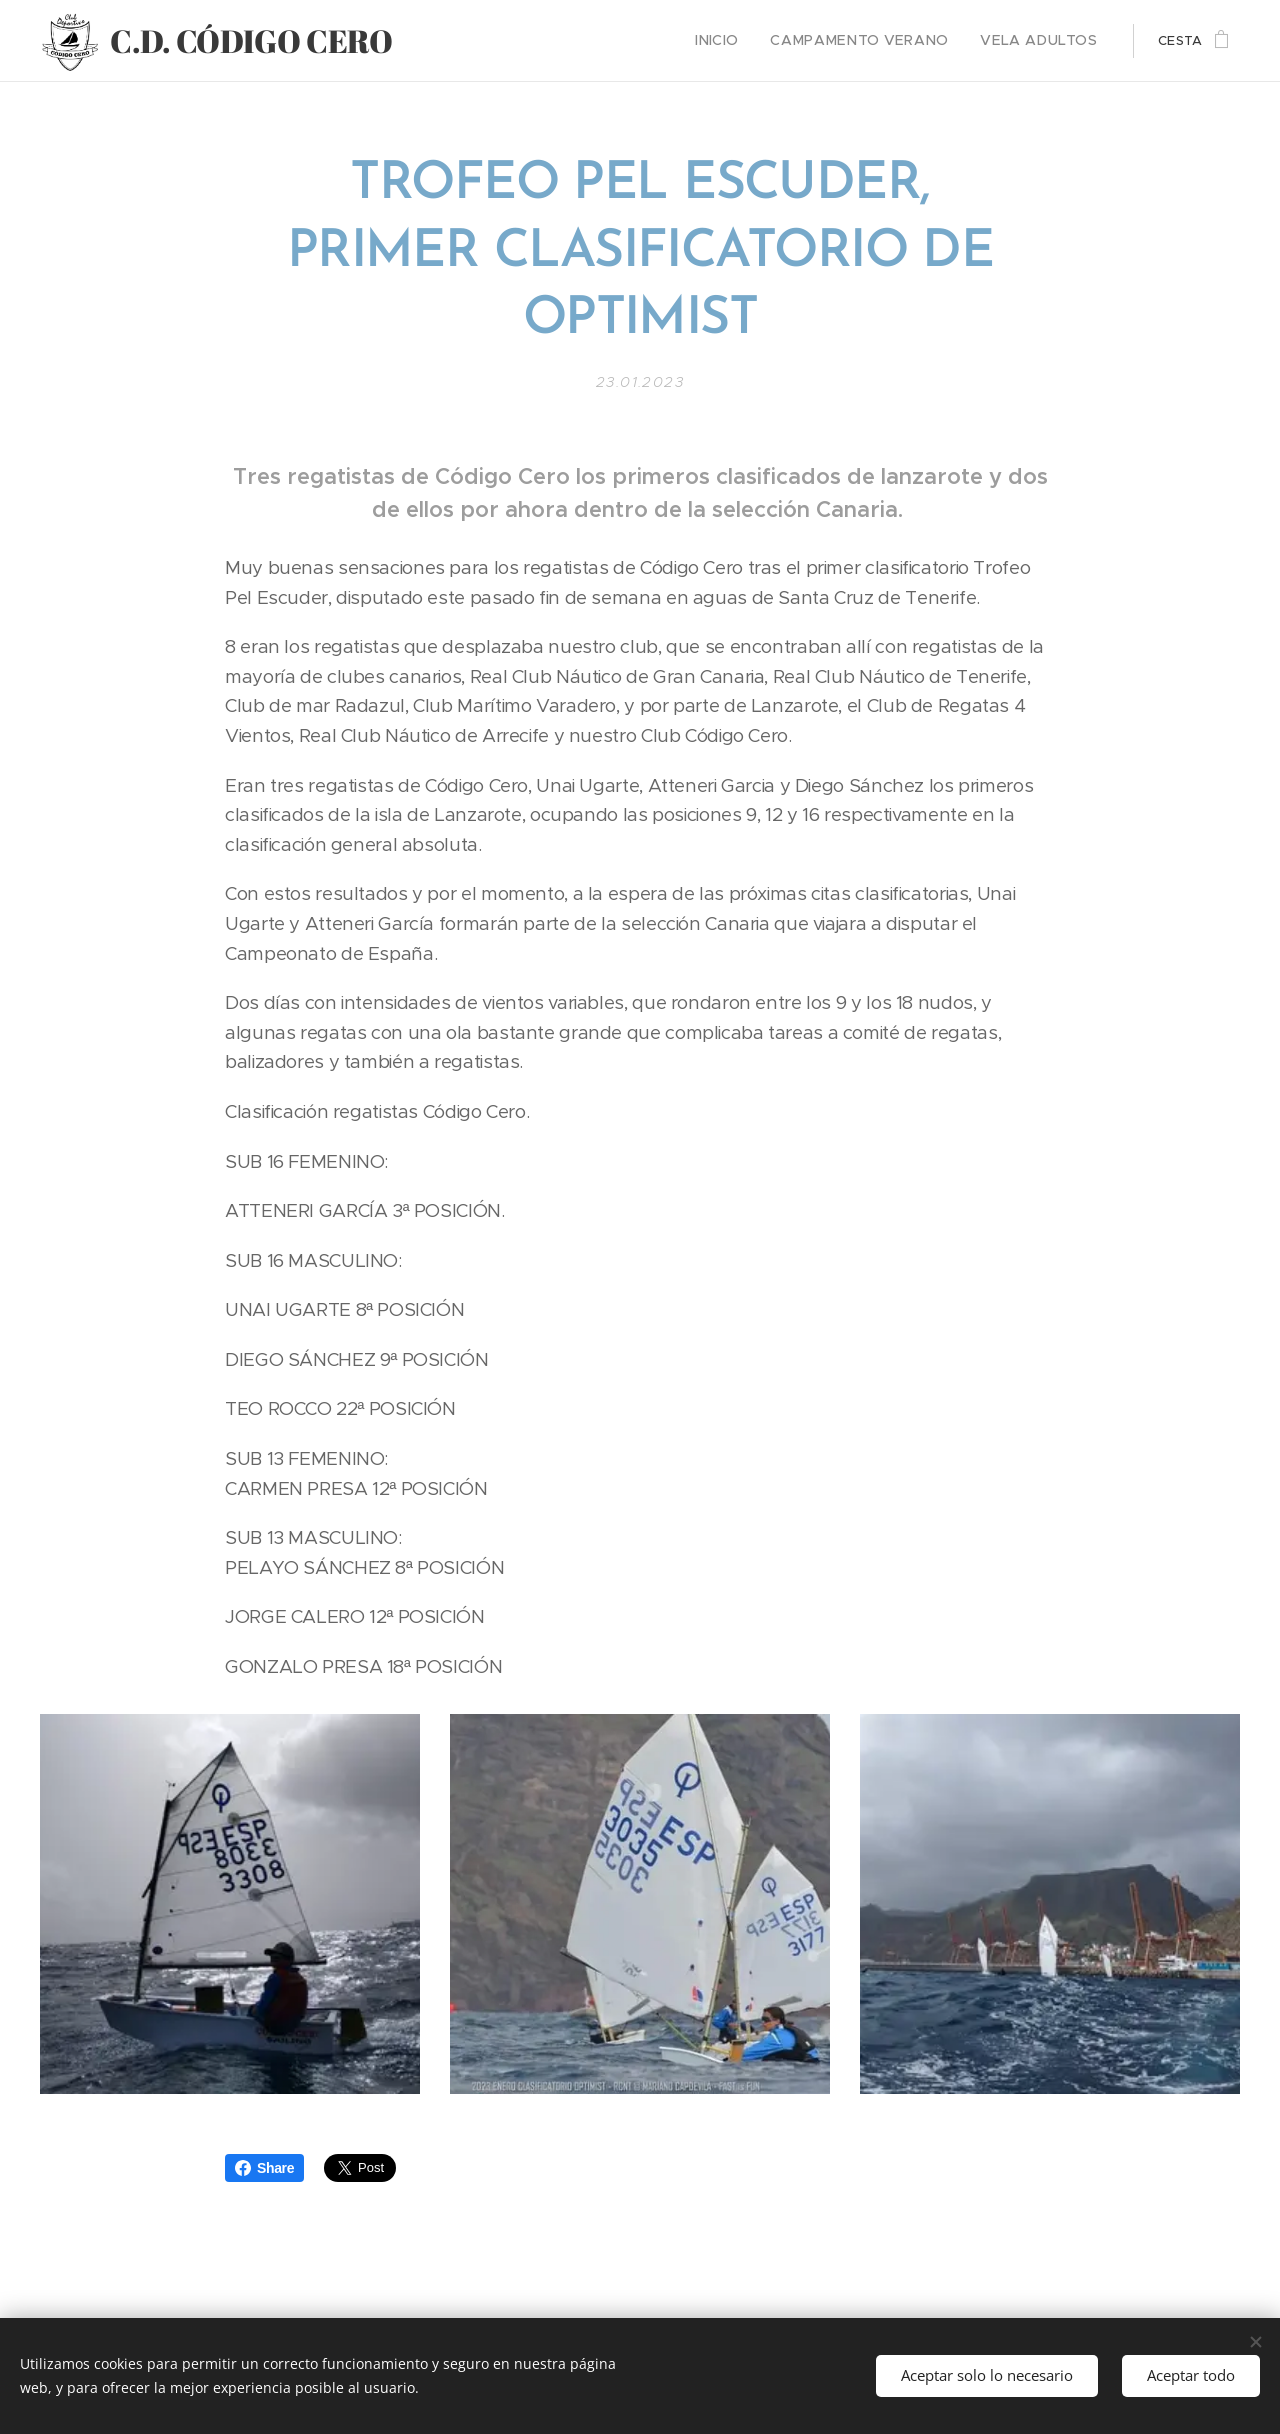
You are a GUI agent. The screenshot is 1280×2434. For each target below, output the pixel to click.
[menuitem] (750, 41)
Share (264, 2168)
